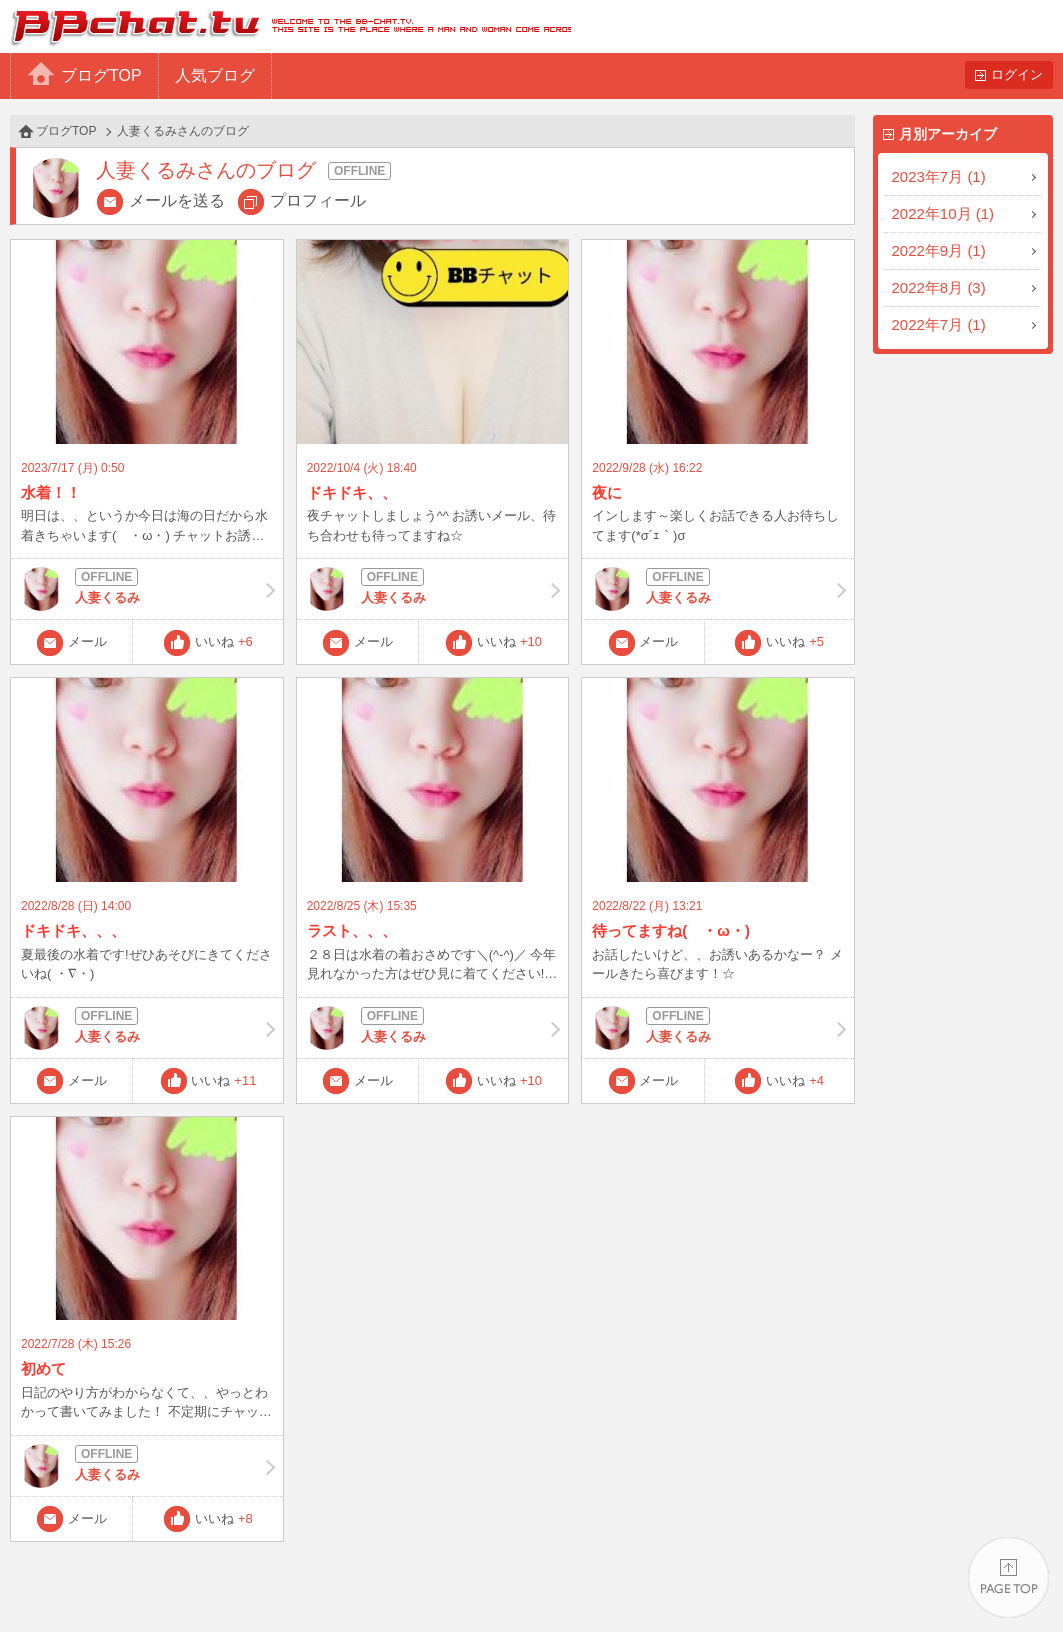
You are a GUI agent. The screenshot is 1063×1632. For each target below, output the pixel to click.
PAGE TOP (1008, 1577)
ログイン (1017, 74)
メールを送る (177, 200)
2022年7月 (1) (939, 324)
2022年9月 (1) (939, 250)
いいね (224, 641)
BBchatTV (285, 26)
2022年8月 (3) (939, 287)
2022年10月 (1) (943, 213)
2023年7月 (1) (939, 176)
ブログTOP (101, 75)
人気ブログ (215, 75)
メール (87, 641)
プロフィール (318, 200)
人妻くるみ (147, 589)
